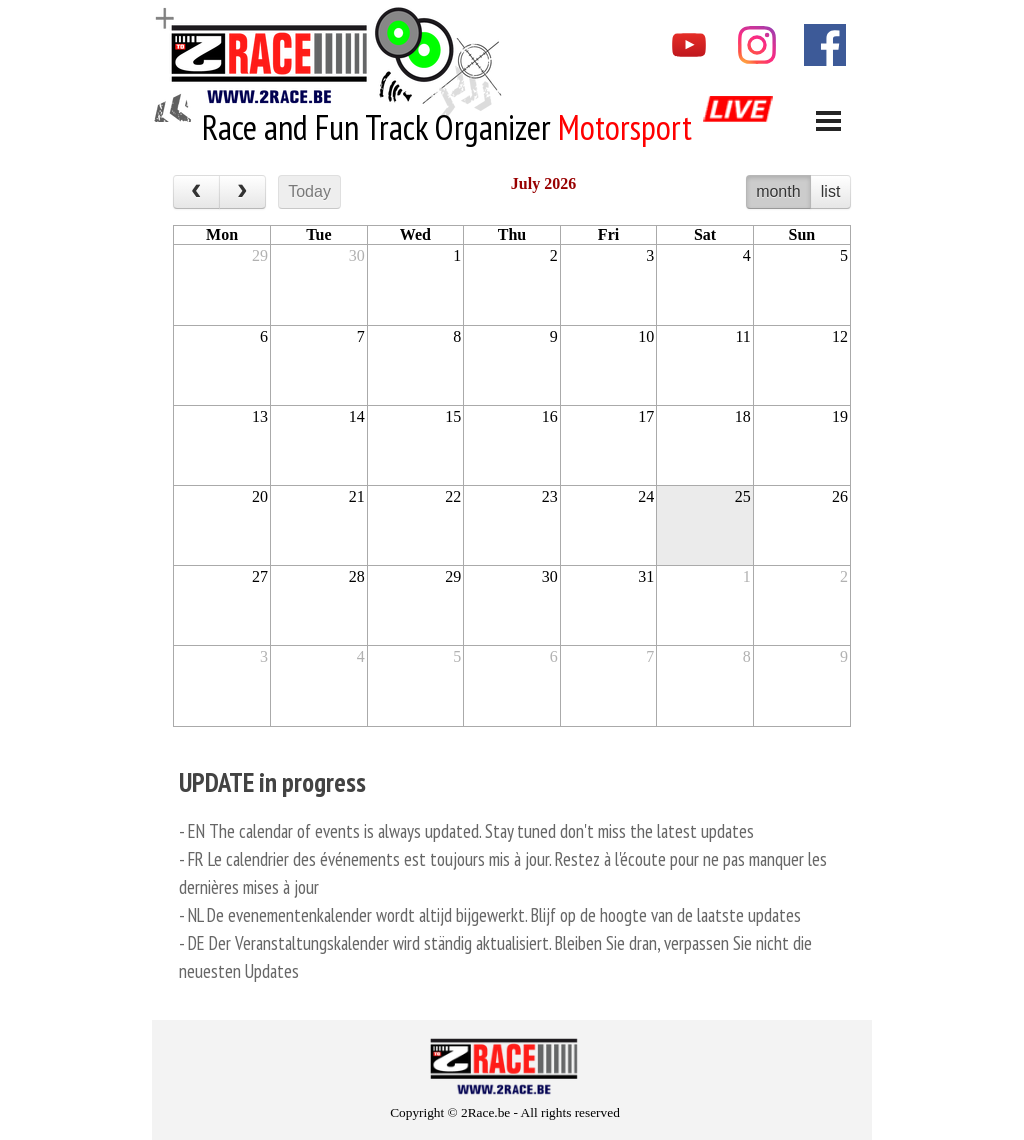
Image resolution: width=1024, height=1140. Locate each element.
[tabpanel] (450, 128)
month (778, 191)
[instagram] (757, 45)
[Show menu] (828, 120)
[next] (242, 192)
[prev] (196, 192)
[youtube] (689, 45)
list (831, 191)
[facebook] (825, 45)
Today (309, 191)
